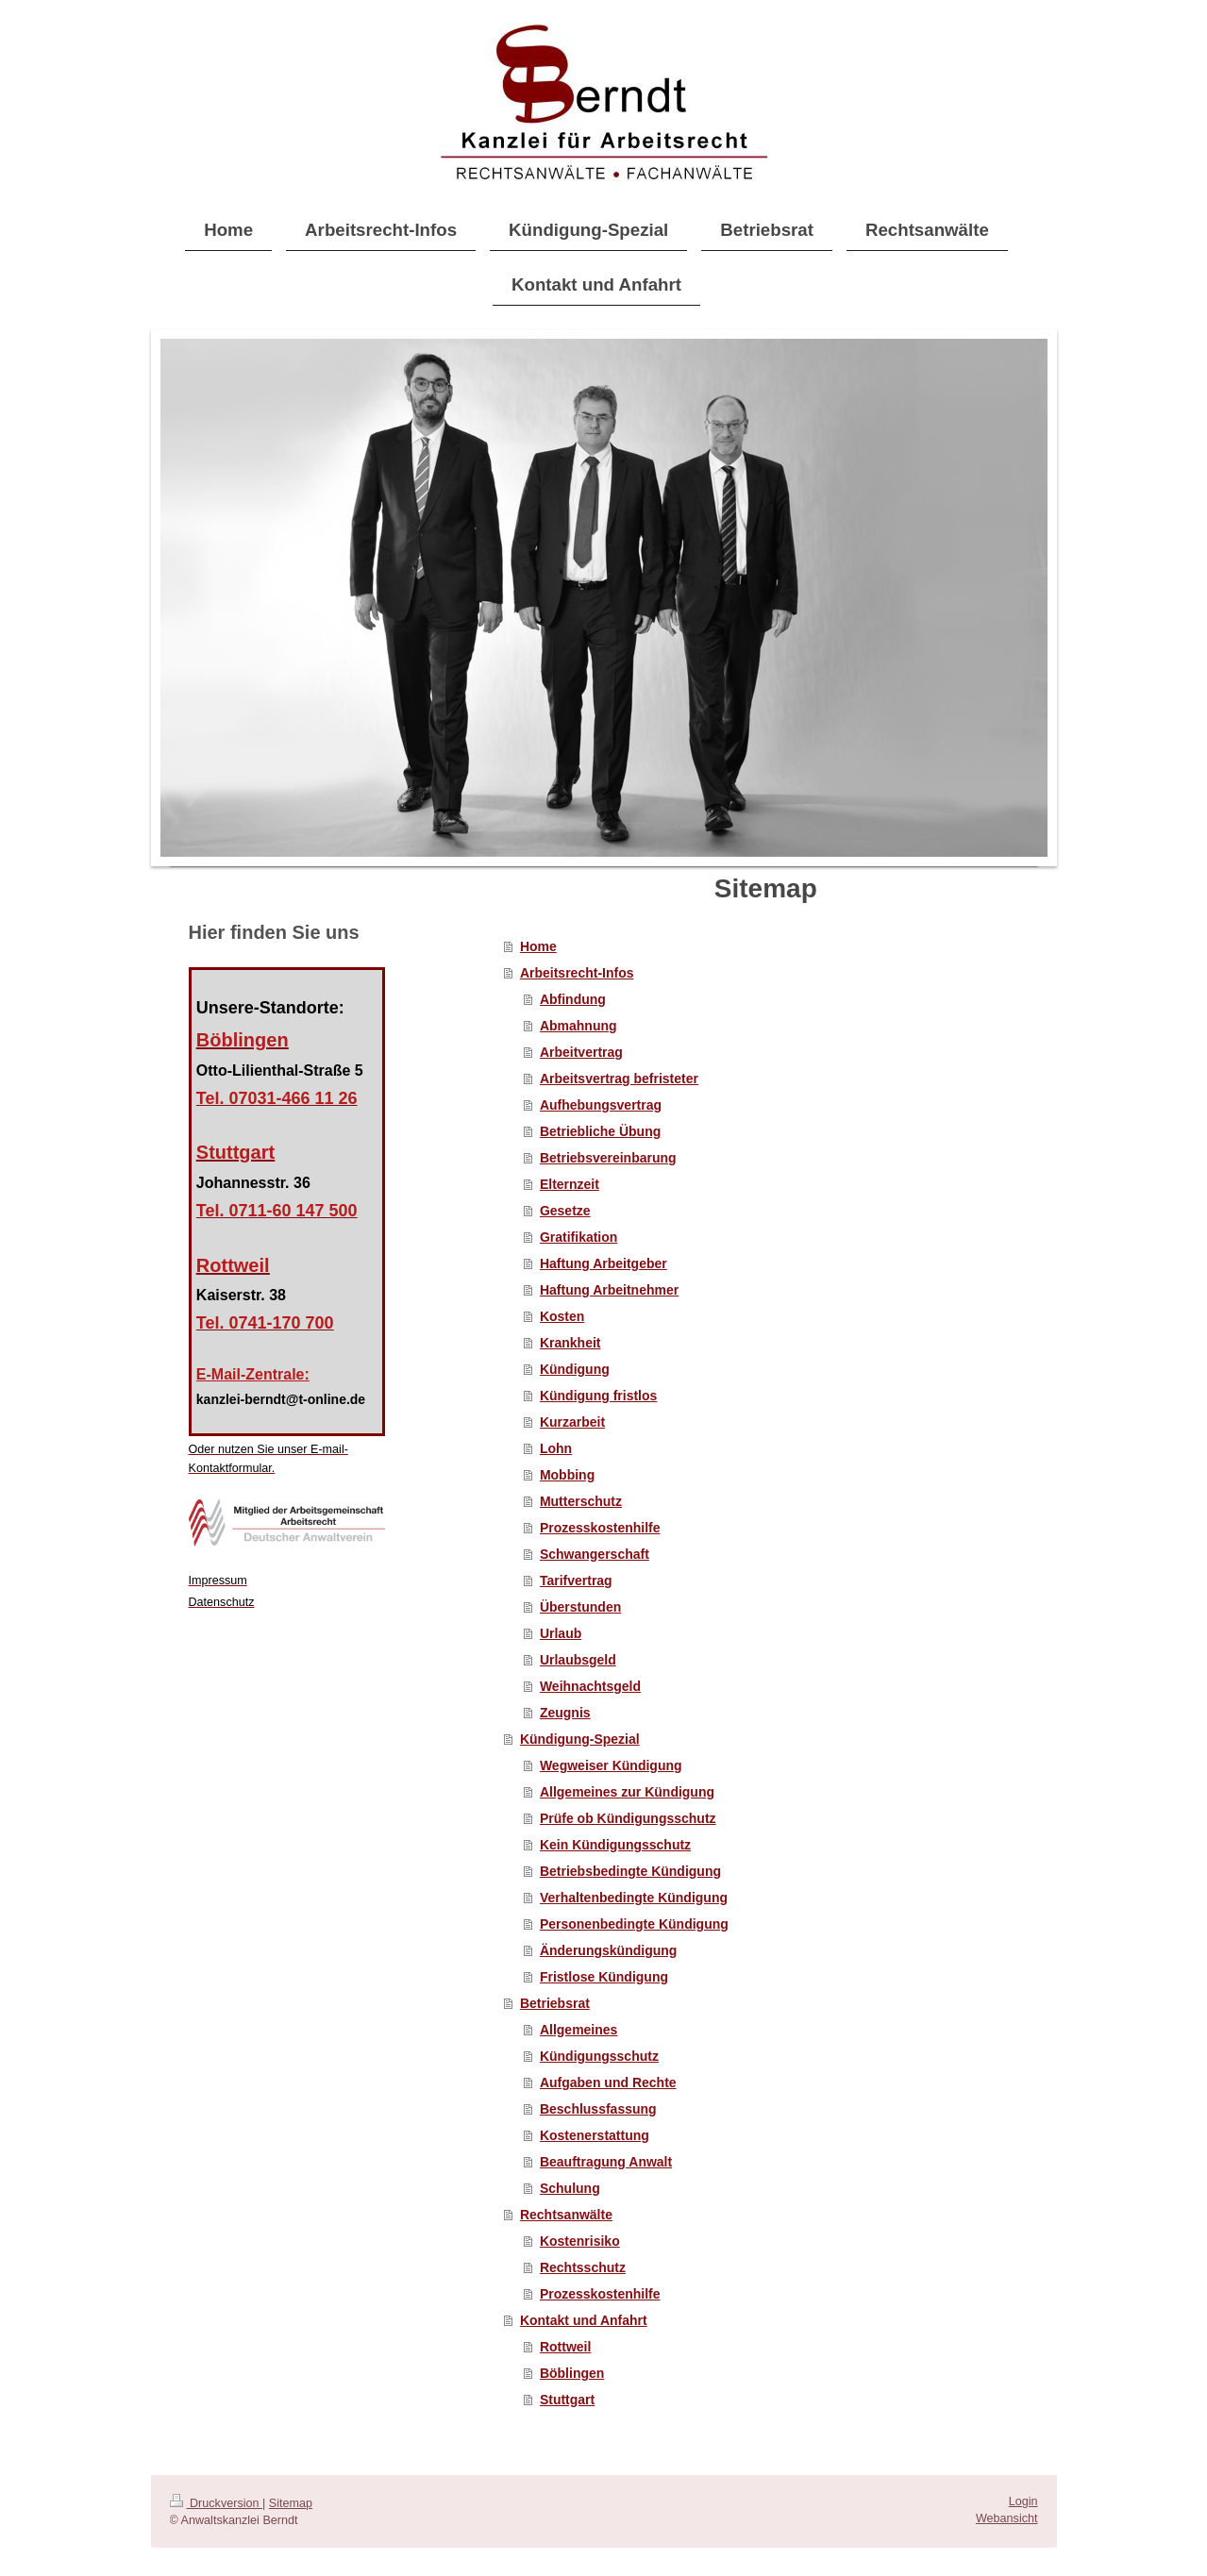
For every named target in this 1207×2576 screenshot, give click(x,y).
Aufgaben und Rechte (608, 2082)
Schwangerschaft (594, 1554)
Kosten (562, 1316)
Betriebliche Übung (600, 1131)
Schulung (570, 2188)
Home (538, 946)
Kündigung (575, 1369)
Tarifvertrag (576, 1580)
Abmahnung (578, 1025)
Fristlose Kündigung (604, 1976)
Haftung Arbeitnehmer (609, 1289)
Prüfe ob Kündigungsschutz (628, 1818)
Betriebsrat (555, 2003)
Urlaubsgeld (578, 1659)
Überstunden (580, 1606)
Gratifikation (578, 1237)
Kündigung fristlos (598, 1395)
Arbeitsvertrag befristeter (619, 1078)
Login (1023, 2501)
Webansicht (1007, 2518)
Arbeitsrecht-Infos (577, 972)
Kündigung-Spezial (580, 1739)
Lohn (556, 1448)
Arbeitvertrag (581, 1052)
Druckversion (216, 2503)
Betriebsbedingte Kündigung (630, 1871)
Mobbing (567, 1474)
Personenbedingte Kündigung (634, 1924)
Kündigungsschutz (599, 2056)
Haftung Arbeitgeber (603, 1263)
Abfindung (573, 999)
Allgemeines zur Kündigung (627, 1791)
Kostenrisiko (580, 2241)
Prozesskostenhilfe (600, 1527)
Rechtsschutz (583, 2267)
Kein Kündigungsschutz (615, 1844)
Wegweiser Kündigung (611, 1765)
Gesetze (565, 1210)
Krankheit (570, 1342)
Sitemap (290, 2503)
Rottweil (565, 2346)
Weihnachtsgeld (590, 1686)
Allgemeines (578, 2029)
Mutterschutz (581, 1501)
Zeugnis (565, 1712)
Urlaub (560, 1633)
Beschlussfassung (598, 2108)
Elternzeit (569, 1184)
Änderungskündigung (608, 1950)
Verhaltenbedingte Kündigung (634, 1897)
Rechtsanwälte (566, 2214)
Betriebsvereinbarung (608, 1157)
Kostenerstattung (594, 2135)
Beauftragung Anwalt (606, 2161)
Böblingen (572, 2373)
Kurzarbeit (572, 1422)
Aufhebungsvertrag (601, 1104)
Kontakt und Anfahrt (583, 2320)
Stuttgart (567, 2399)
